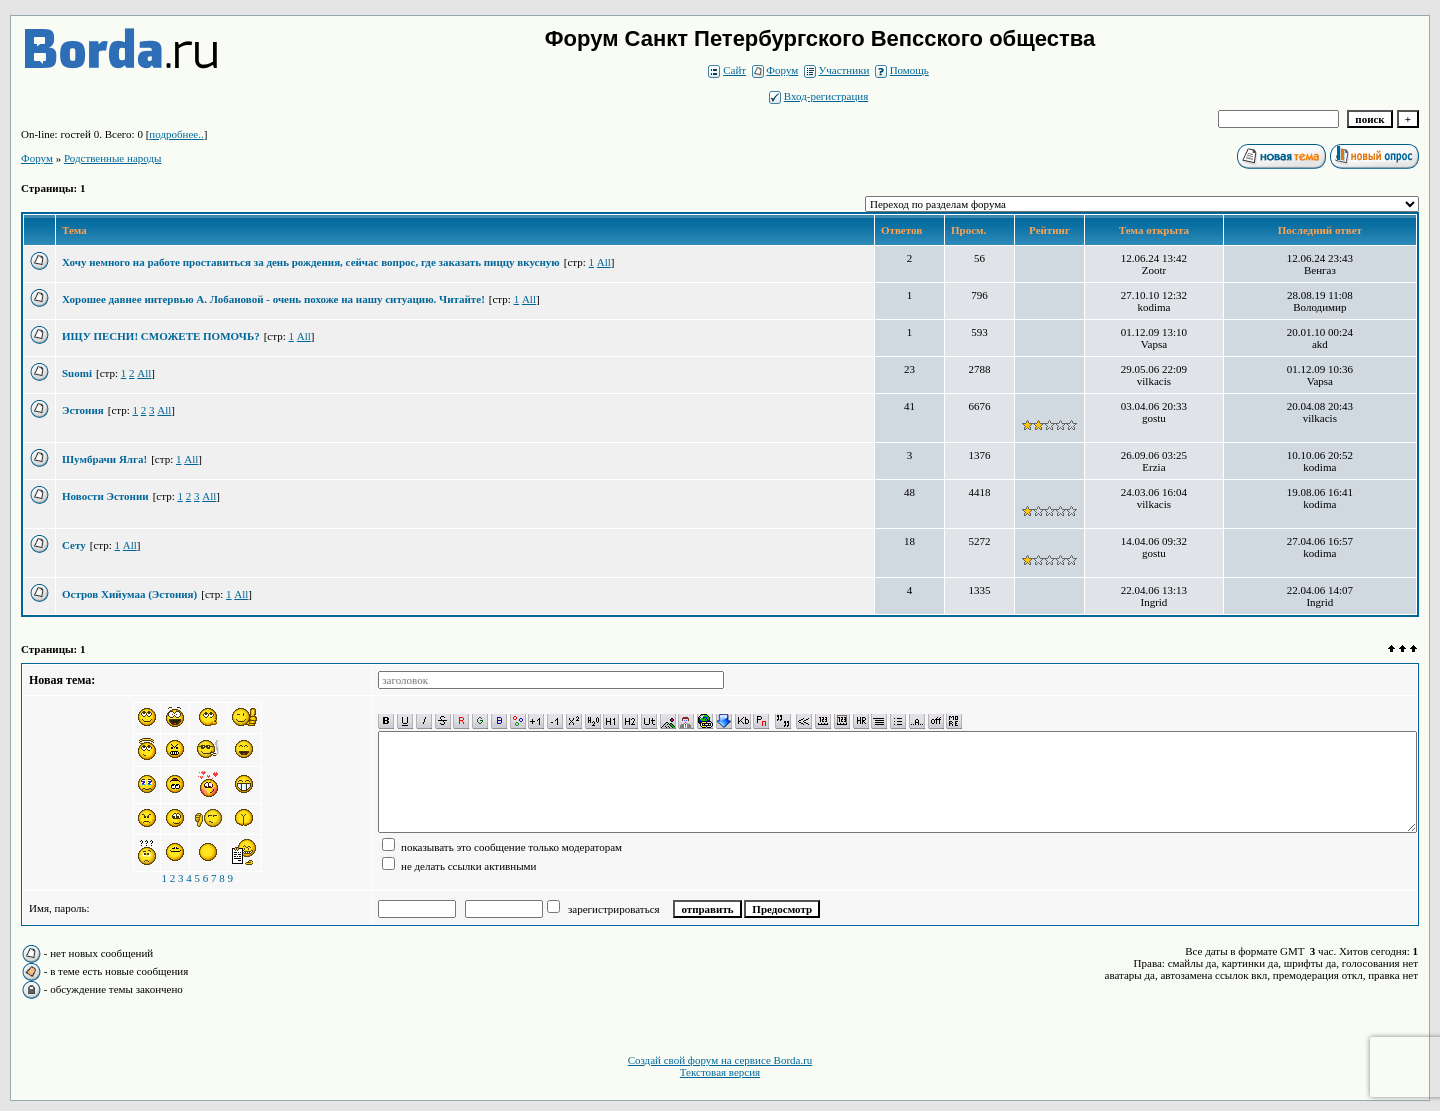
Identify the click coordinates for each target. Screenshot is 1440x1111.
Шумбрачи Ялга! (104, 459)
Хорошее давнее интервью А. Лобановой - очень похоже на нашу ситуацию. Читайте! (273, 299)
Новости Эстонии (105, 496)
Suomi (77, 373)
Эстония (83, 410)
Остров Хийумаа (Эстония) (129, 594)
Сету (74, 545)
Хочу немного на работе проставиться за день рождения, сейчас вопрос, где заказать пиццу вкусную (311, 262)
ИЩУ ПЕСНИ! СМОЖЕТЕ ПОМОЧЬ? (161, 336)
